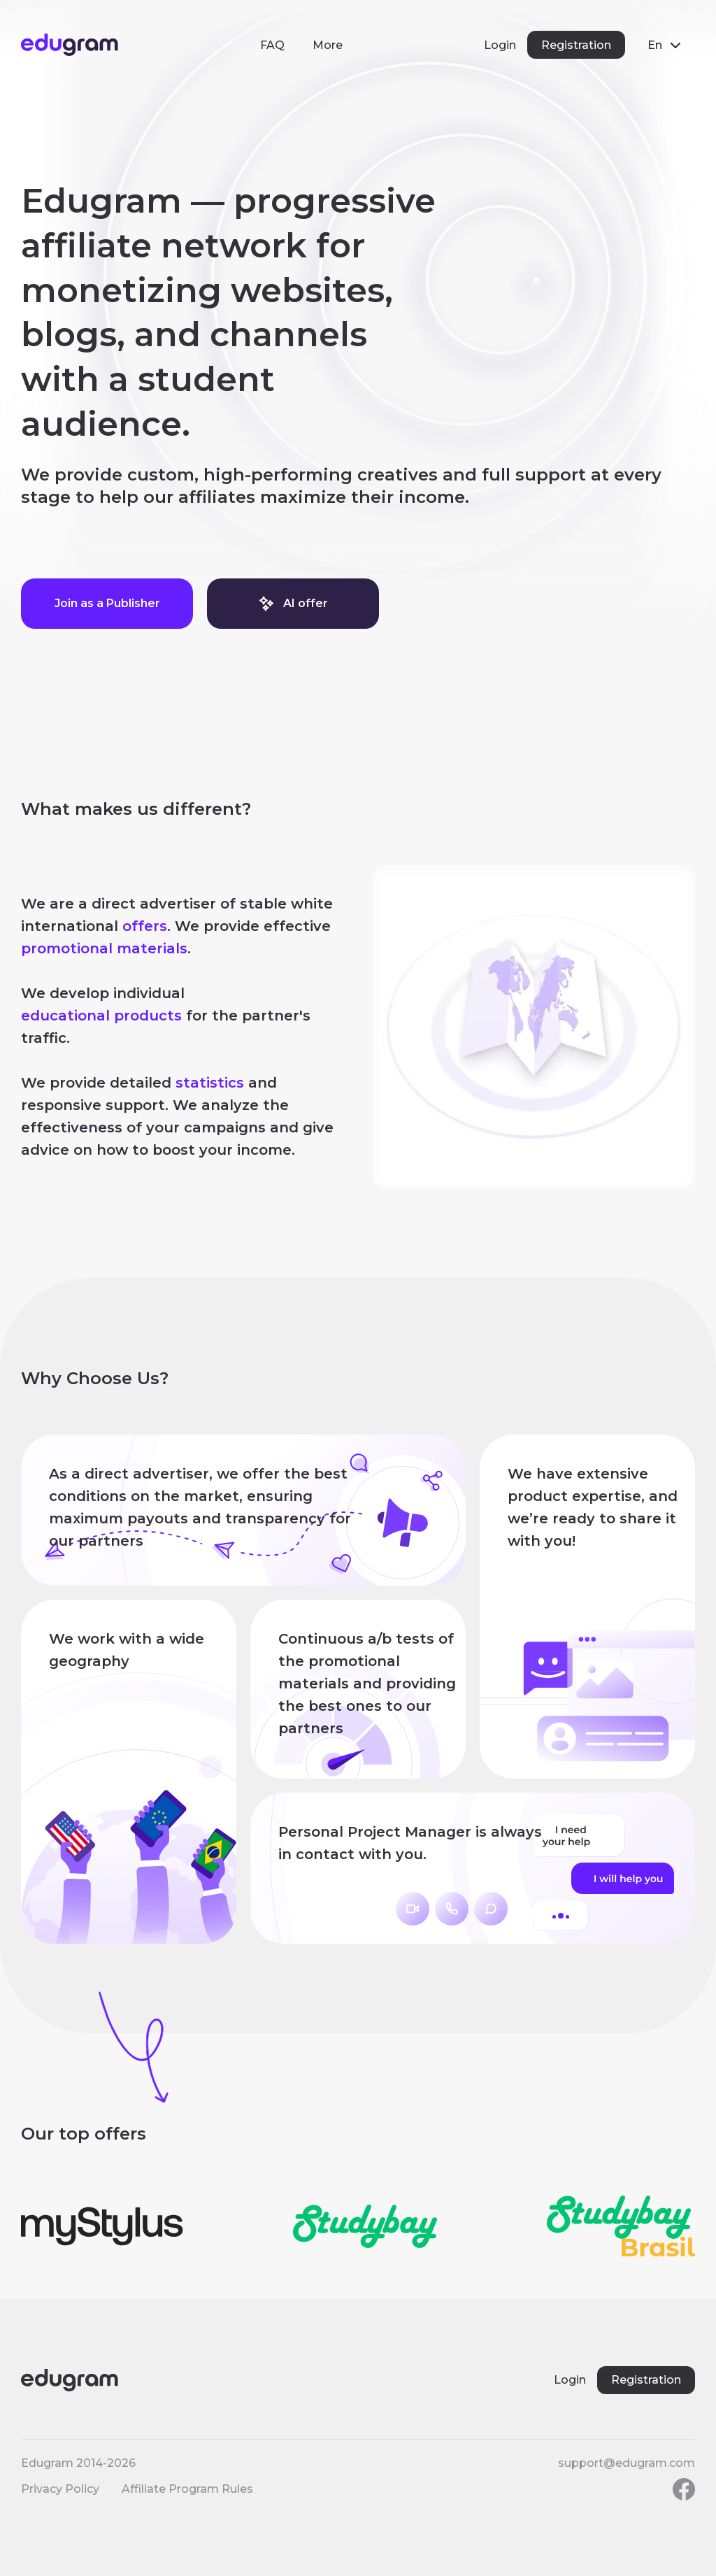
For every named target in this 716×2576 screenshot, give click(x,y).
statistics (210, 1082)
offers (144, 926)
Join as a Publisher (107, 603)
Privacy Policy (60, 2489)
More (328, 45)
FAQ (272, 45)
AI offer (293, 603)
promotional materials (104, 948)
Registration (576, 45)
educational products (101, 1015)
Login (500, 45)
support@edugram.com (626, 2463)
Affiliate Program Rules (187, 2489)
